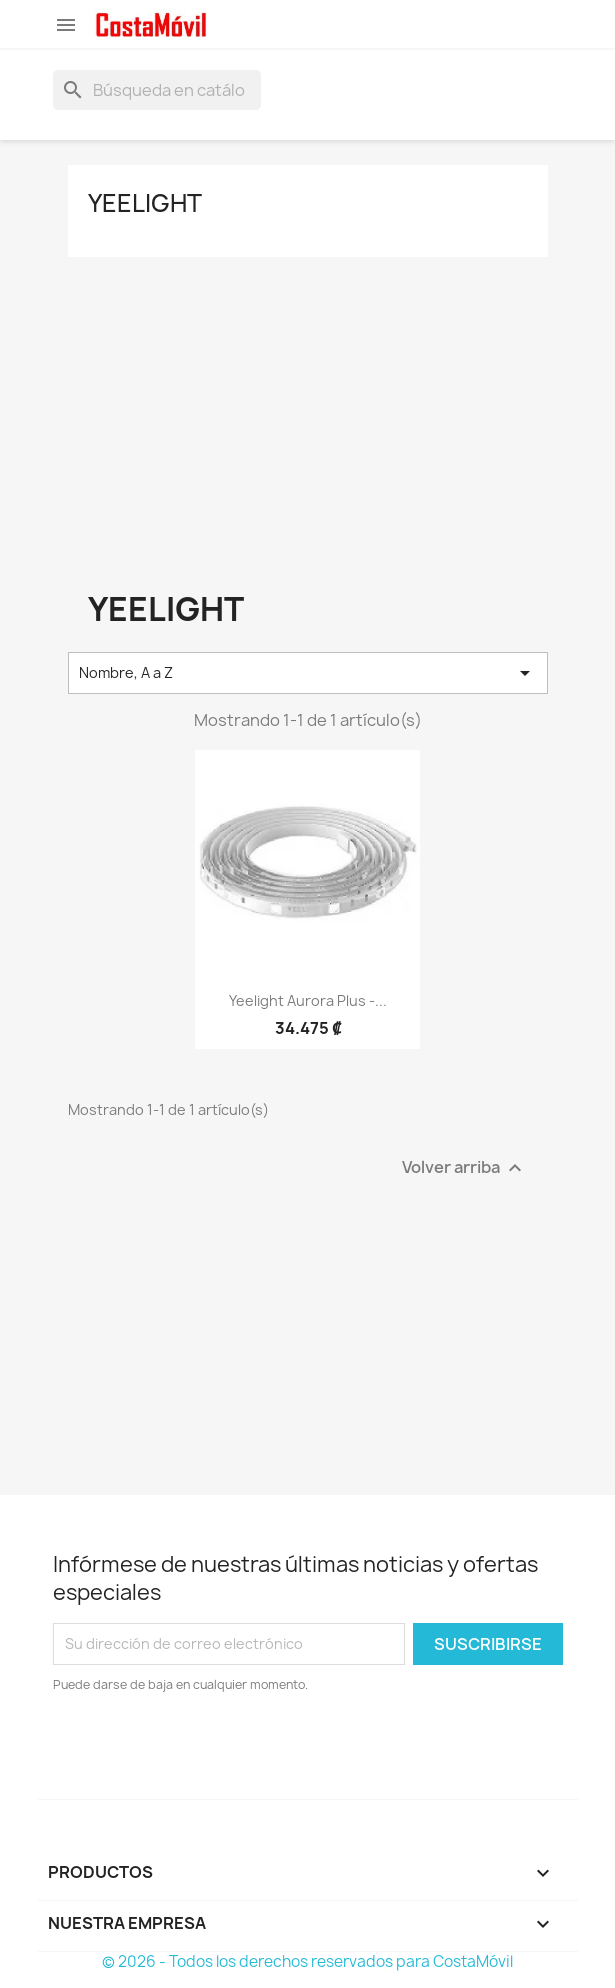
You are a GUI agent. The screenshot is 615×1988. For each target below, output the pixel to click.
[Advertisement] (308, 422)
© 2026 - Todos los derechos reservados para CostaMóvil (307, 1961)
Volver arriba (464, 1167)
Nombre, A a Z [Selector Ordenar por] (308, 673)
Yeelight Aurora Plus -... (308, 1000)
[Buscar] (157, 90)
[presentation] (220, 1750)
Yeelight (145, 203)
